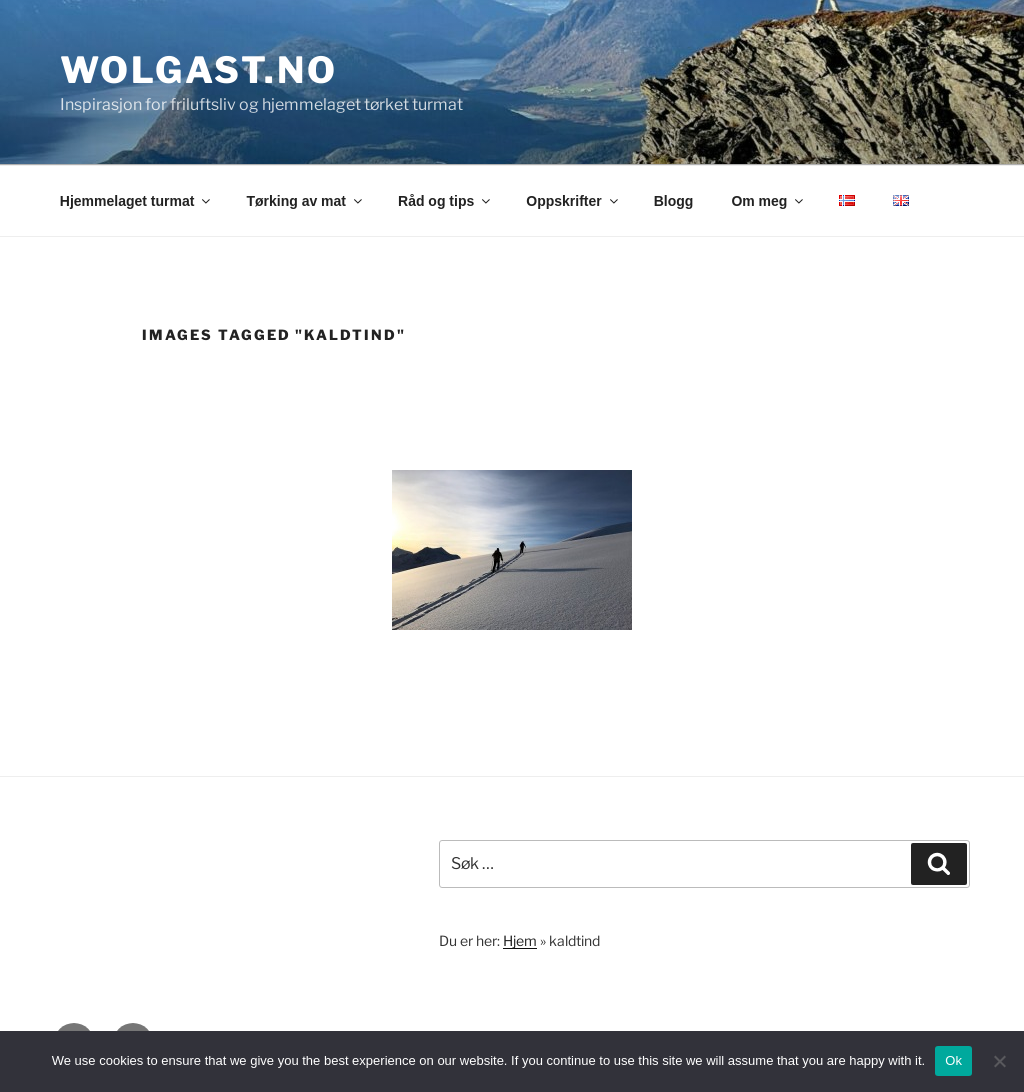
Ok (953, 1060)
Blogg (674, 201)
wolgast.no (199, 70)
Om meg (768, 201)
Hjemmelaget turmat (137, 201)
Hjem (520, 940)
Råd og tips (445, 201)
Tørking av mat (305, 201)
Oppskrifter (573, 201)
